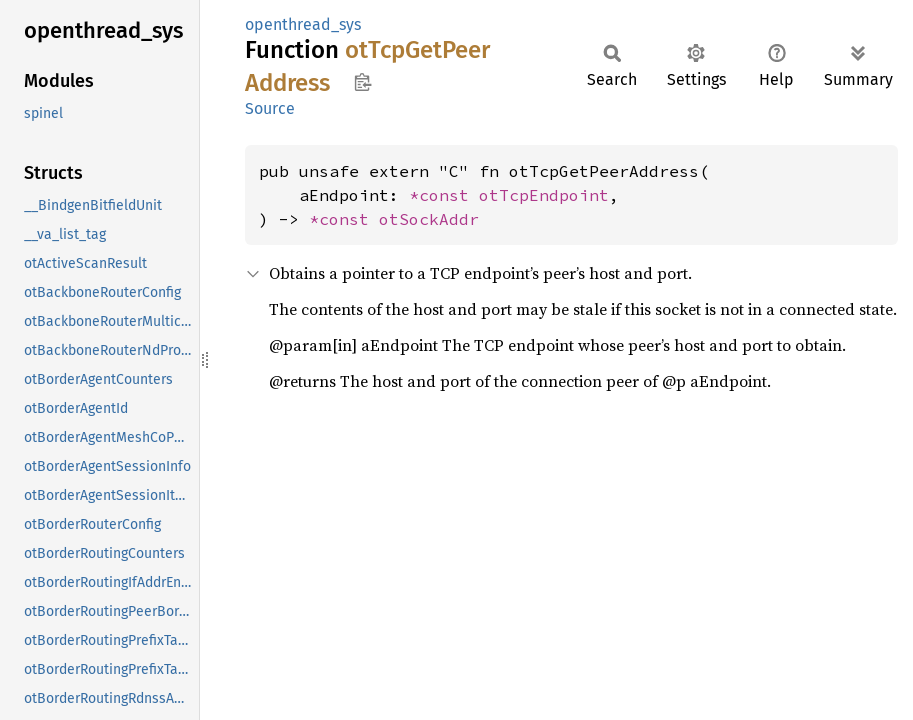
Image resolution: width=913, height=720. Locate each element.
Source (270, 108)
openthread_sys (303, 24)
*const (444, 195)
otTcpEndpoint (544, 195)
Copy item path (362, 82)
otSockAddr (429, 219)
